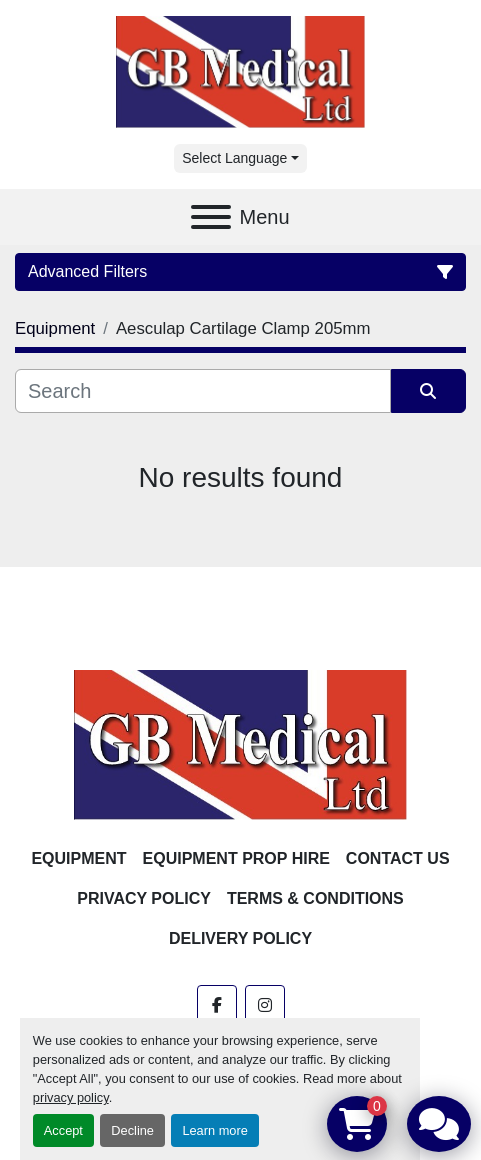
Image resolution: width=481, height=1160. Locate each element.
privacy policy (71, 1097)
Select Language (234, 158)
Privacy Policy (144, 898)
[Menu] (211, 217)
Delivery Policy (240, 938)
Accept (63, 1130)
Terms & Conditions (315, 898)
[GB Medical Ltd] (241, 743)
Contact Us (398, 858)
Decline (132, 1130)
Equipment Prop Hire (236, 858)
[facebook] (217, 1005)
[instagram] (265, 1005)
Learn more (214, 1130)
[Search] (203, 391)
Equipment (78, 858)
